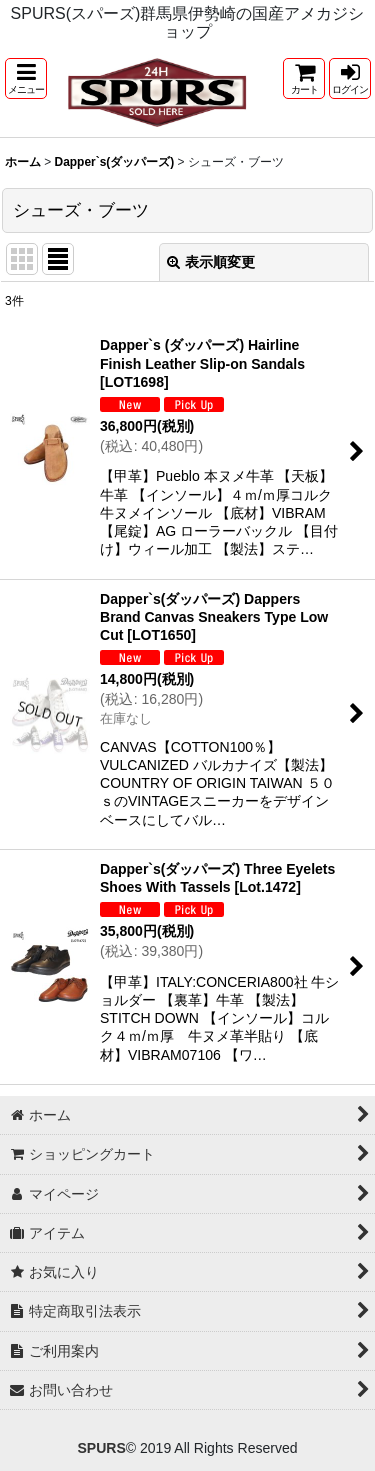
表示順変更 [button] (211, 262)
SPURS (101, 1448)
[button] (26, 78)
